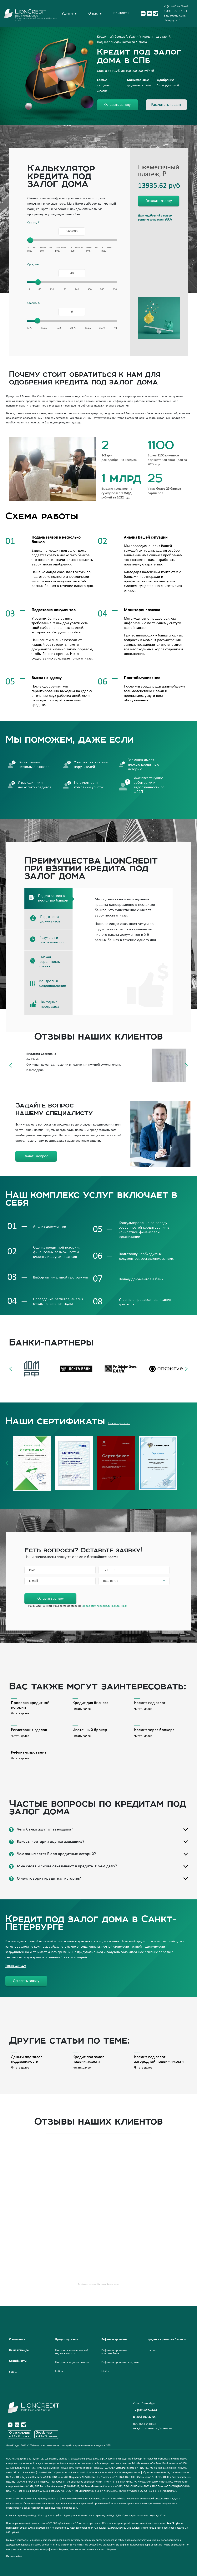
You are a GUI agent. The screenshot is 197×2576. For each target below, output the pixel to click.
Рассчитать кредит (166, 105)
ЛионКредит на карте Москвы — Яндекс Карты (98, 2284)
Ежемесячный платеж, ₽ (158, 171)
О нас (93, 13)
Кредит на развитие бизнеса (167, 2339)
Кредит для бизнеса (98, 1706)
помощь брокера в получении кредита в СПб (85, 2445)
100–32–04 (175, 11)
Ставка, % (33, 303)
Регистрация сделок (37, 1733)
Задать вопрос (36, 1156)
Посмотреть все (119, 1423)
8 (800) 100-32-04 (144, 2417)
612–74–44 (176, 6)
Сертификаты (18, 2361)
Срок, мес (33, 264)
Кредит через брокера (160, 1733)
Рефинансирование (37, 1755)
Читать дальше (15, 1965)
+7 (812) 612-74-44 (145, 2410)
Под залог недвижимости (72, 2362)
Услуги (67, 13)
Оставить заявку (117, 105)
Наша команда (19, 2350)
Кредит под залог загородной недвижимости (160, 2062)
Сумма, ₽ (33, 222)
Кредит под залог (160, 1706)
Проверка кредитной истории (37, 1708)
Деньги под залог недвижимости (37, 2062)
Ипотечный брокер (98, 1733)
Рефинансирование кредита (120, 2362)
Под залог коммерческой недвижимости (71, 2352)
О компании (17, 2339)
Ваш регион (111, 1581)
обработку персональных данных (104, 1605)
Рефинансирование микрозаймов (114, 2352)
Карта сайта (14, 2556)
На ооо (152, 2350)
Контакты (121, 13)
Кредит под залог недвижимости (98, 2062)
